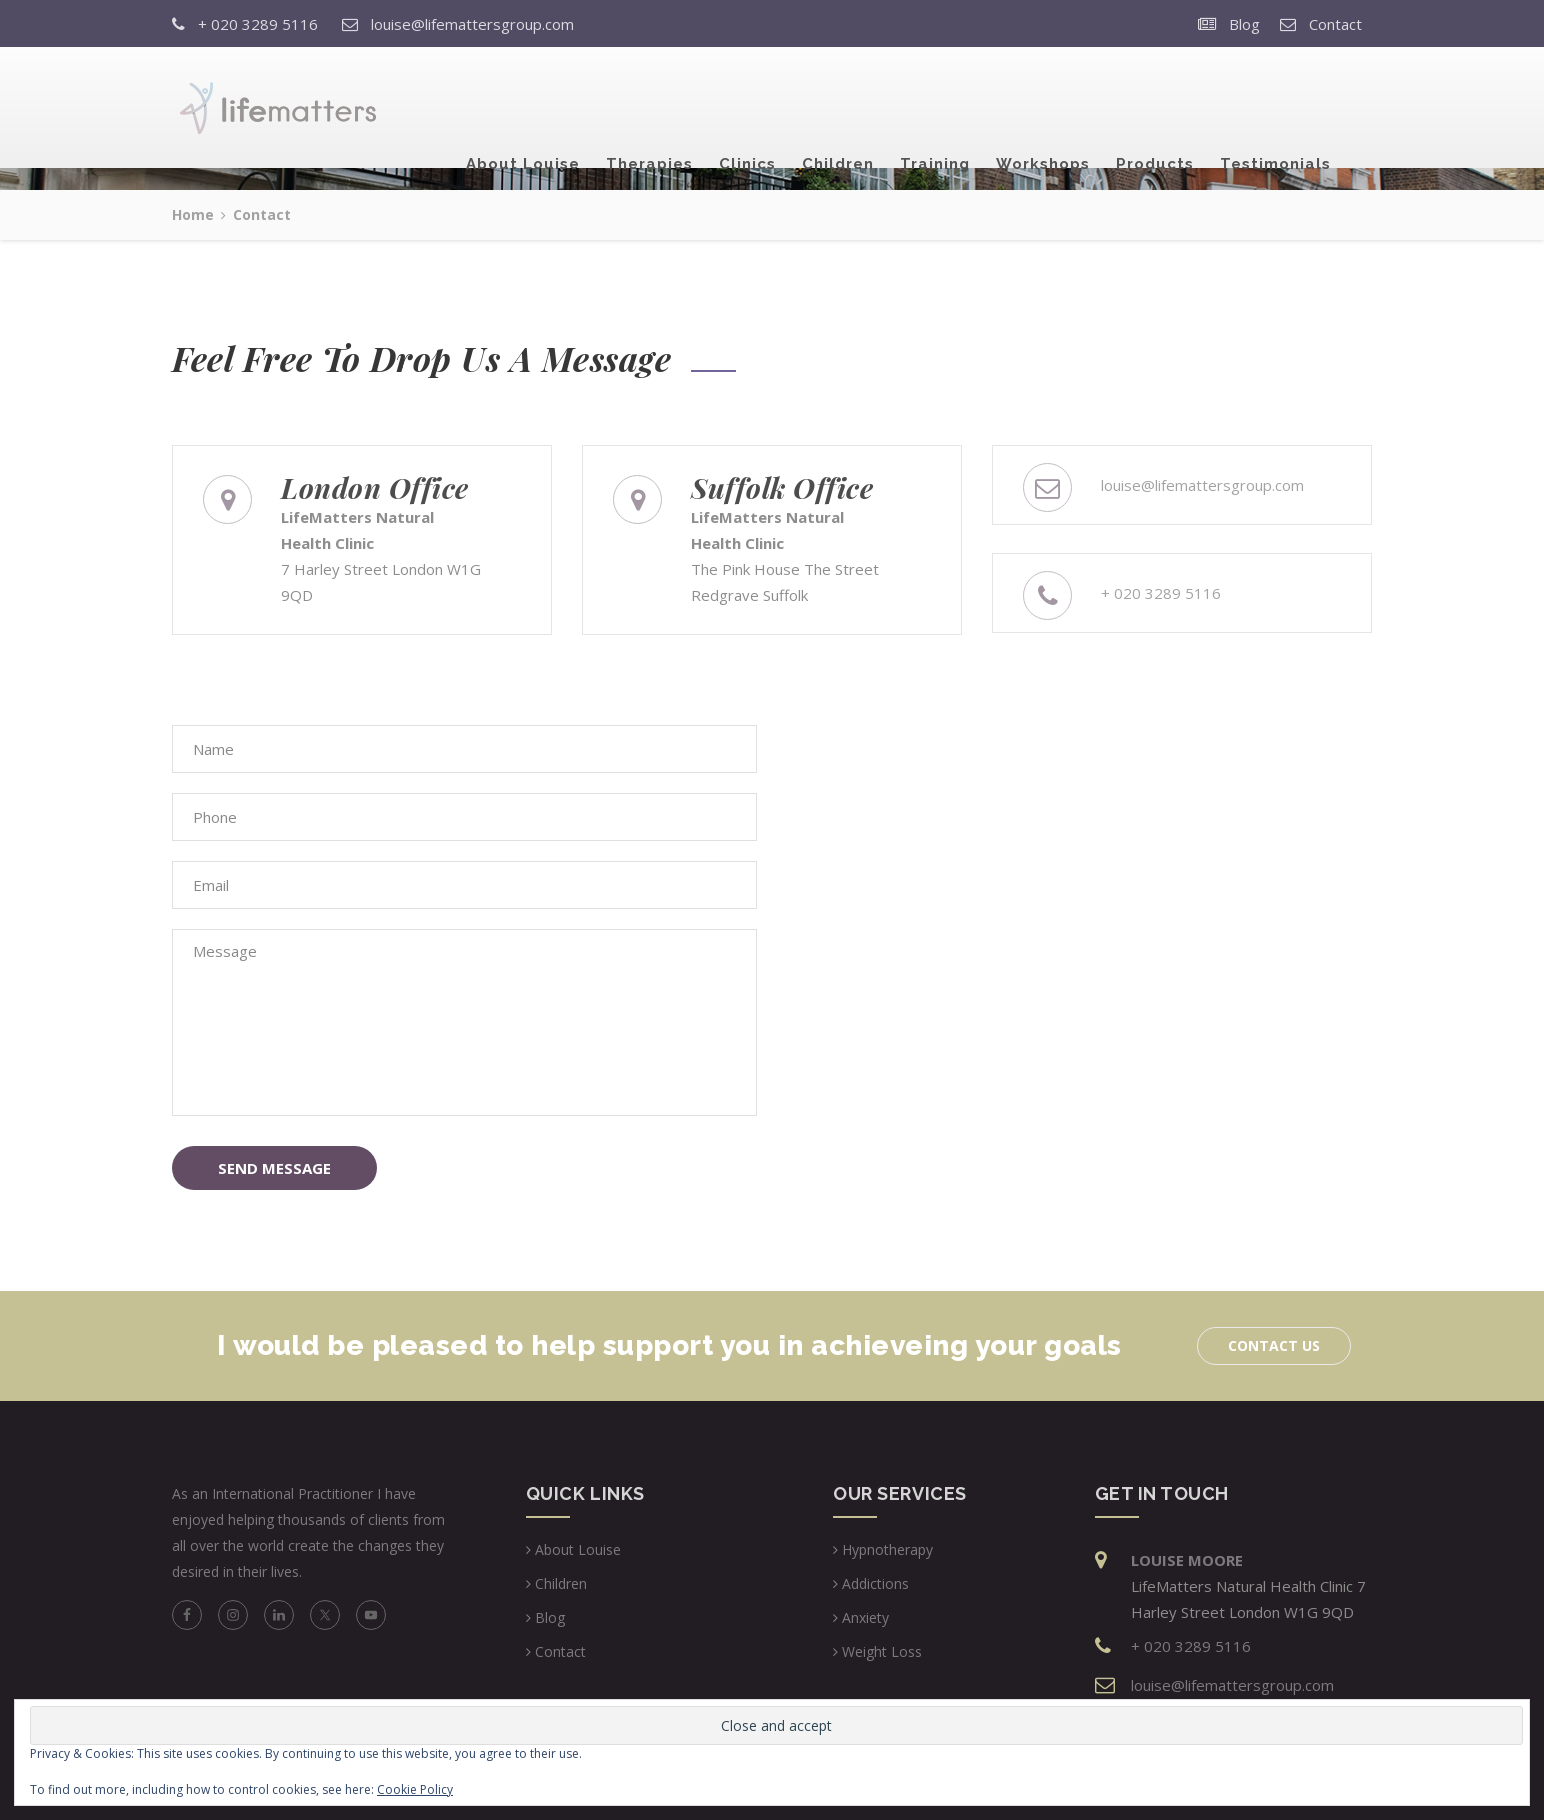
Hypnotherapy (887, 1549)
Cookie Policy (415, 1789)
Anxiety (865, 1617)
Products (1155, 109)
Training (935, 109)
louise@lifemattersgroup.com (472, 24)
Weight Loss (882, 1651)
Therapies (649, 109)
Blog (1244, 24)
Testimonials (1275, 109)
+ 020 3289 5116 (258, 24)
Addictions (875, 1583)
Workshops (1043, 109)
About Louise (523, 109)
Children (838, 109)
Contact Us (1274, 1345)
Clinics (747, 109)
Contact (1335, 24)
